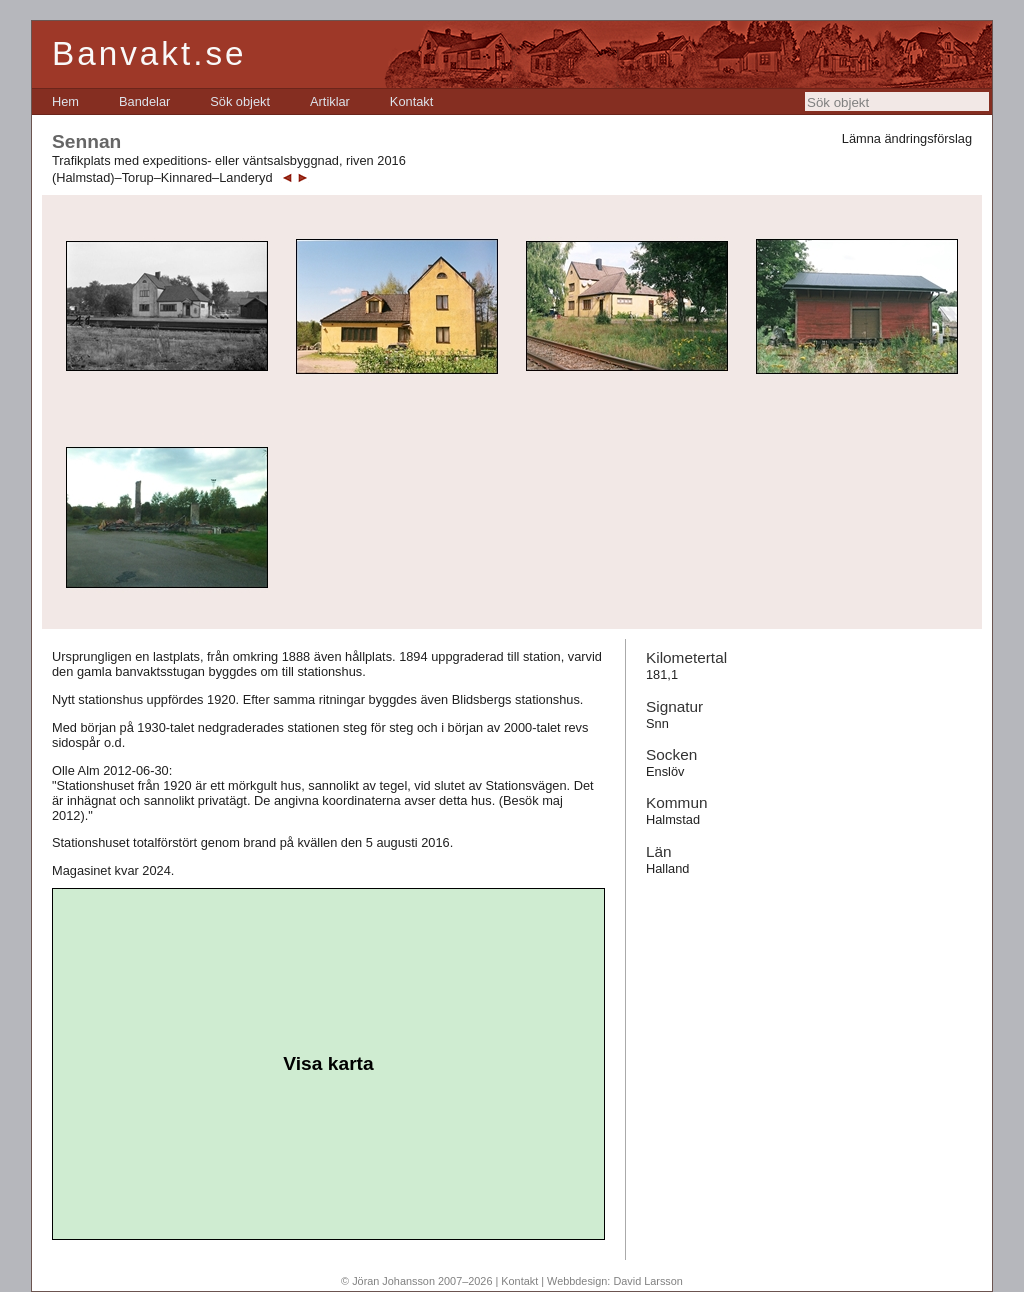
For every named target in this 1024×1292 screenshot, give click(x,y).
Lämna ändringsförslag (907, 138)
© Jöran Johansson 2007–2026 (416, 1281)
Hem (65, 101)
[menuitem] (65, 101)
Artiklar (330, 101)
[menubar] (242, 101)
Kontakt (411, 101)
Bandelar (144, 101)
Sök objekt (240, 101)
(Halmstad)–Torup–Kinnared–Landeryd (162, 177)
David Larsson (648, 1281)
